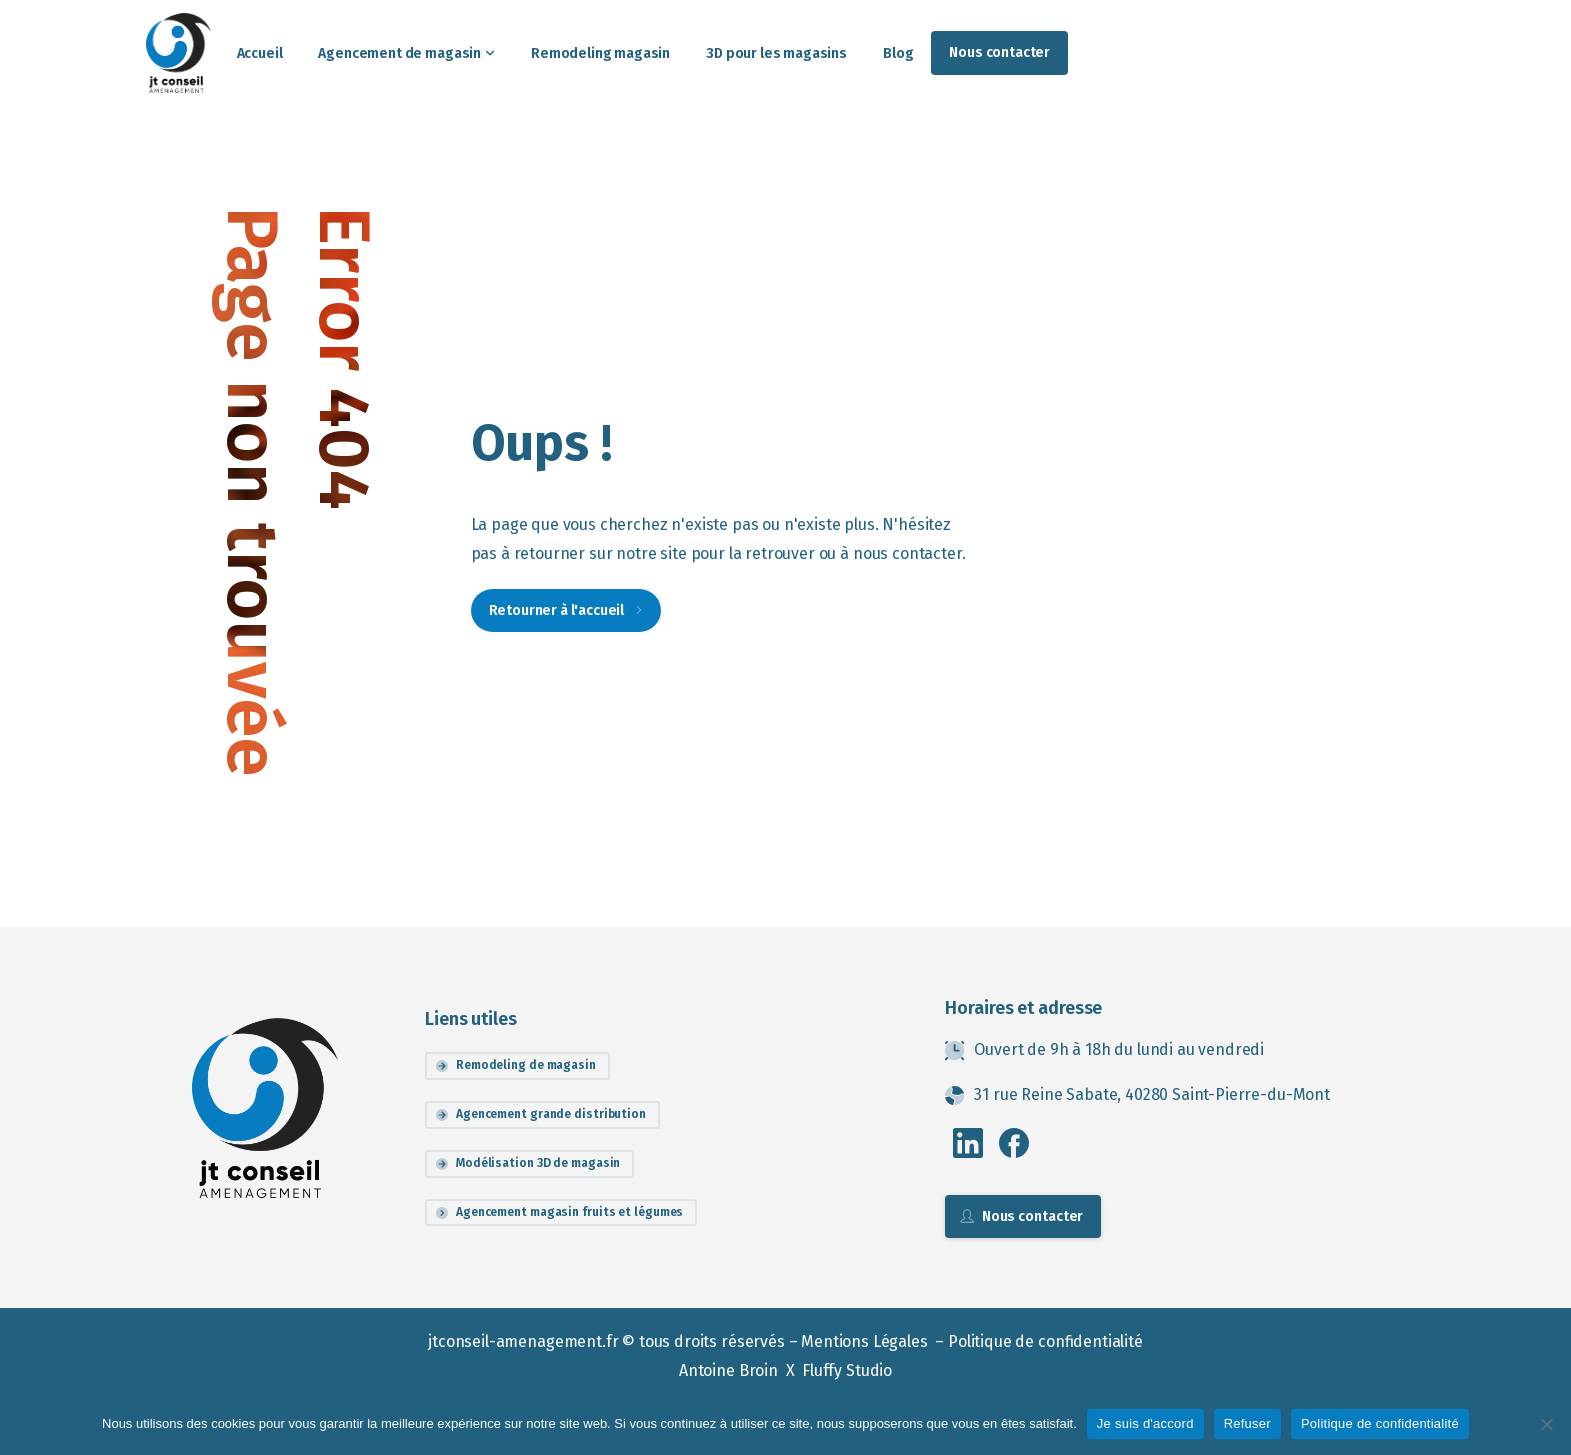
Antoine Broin (730, 1370)
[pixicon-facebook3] (1014, 1142)
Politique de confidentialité (1045, 1341)
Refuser (1247, 1423)
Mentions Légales (866, 1341)
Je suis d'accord (1145, 1423)
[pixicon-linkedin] (968, 1142)
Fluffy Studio (847, 1370)
